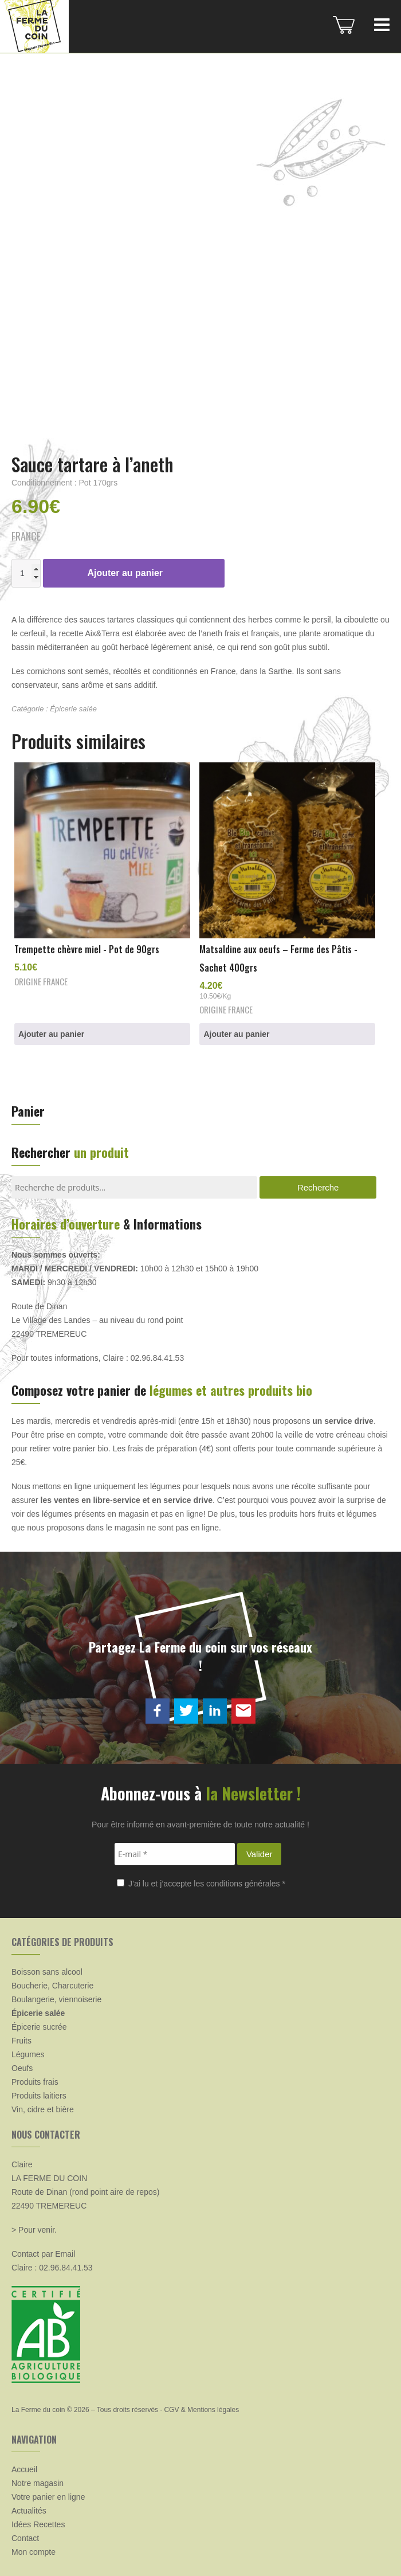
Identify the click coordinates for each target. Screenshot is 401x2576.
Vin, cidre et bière (42, 2109)
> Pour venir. (34, 2229)
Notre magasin (37, 2483)
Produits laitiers (38, 2095)
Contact (25, 2538)
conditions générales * (245, 1883)
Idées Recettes (38, 2524)
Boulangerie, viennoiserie (56, 1999)
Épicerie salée (73, 708)
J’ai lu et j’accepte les (201, 1883)
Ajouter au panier (125, 573)
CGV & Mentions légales (201, 2410)
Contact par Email (43, 2253)
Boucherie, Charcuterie (52, 1985)
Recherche (318, 1187)
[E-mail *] (175, 1854)
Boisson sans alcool (46, 1971)
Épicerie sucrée (39, 2026)
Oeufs (22, 2068)
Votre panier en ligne (48, 2496)
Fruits (21, 2040)
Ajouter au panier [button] (51, 1034)
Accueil (24, 2469)
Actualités (28, 2510)
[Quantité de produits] (26, 573)
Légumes (28, 2054)
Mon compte (33, 2552)
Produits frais (34, 2081)
